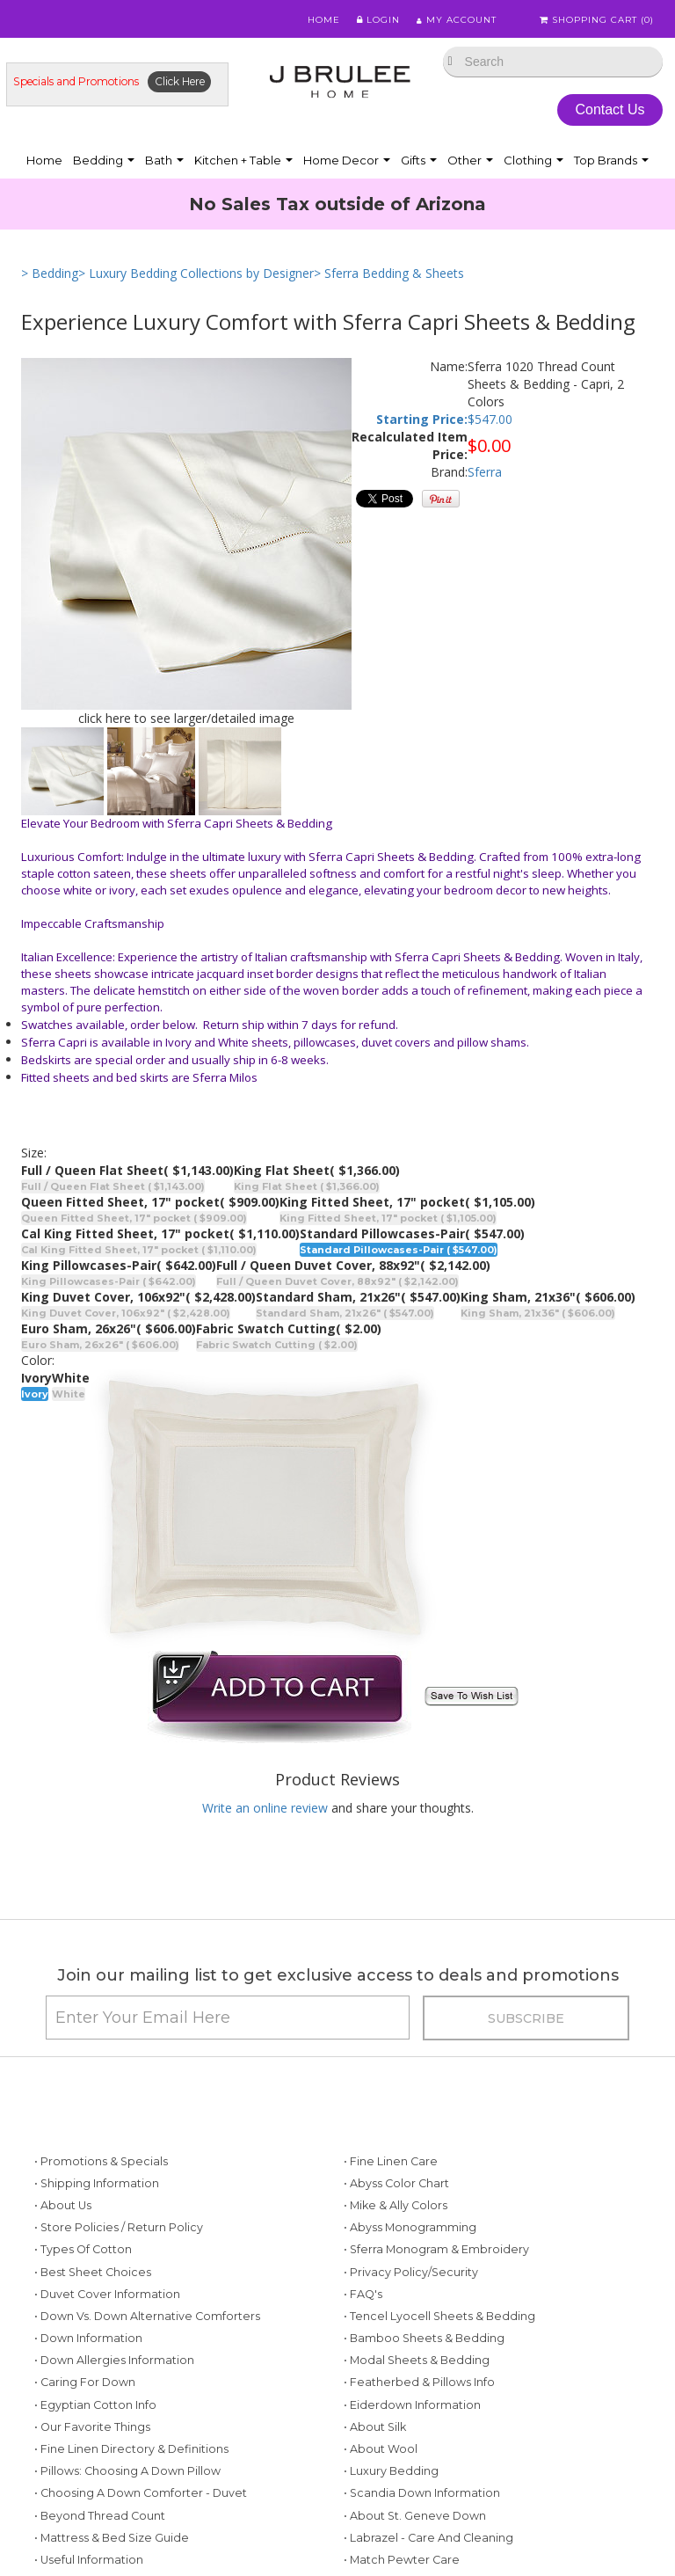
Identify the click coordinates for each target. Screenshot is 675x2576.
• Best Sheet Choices (92, 2272)
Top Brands (611, 160)
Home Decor (346, 160)
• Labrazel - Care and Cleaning (428, 2537)
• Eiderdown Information (412, 2405)
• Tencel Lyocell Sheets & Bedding (439, 2316)
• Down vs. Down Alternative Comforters (147, 2316)
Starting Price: (422, 419)
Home (322, 20)
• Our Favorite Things (92, 2427)
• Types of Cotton (83, 2249)
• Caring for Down (84, 2382)
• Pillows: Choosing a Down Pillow (127, 2470)
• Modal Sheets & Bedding (417, 2360)
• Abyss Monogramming (410, 2227)
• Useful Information (88, 2559)
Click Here (180, 81)
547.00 (493, 419)
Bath (164, 160)
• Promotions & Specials (101, 2161)
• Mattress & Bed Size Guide (111, 2537)
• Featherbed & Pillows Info (419, 2382)
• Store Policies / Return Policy (118, 2227)
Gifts (419, 160)
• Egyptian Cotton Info (95, 2405)
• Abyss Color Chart (396, 2183)
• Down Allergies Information (114, 2360)
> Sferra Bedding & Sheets (389, 273)
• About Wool (380, 2449)
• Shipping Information (96, 2183)
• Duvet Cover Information (107, 2294)
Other (470, 160)
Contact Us (609, 109)
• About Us (62, 2205)
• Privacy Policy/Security (411, 2272)
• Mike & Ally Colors (395, 2205)
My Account (456, 20)
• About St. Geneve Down (415, 2515)
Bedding (103, 160)
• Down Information (88, 2338)
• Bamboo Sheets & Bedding (424, 2338)
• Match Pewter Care (402, 2559)
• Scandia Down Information (422, 2492)
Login (376, 20)
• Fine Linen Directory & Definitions (131, 2449)
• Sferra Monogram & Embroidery (436, 2249)
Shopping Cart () (597, 20)
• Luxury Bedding (391, 2470)
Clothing (533, 160)
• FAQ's (363, 2294)
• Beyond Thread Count (99, 2515)
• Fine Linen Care (391, 2161)
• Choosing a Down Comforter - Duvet (140, 2492)
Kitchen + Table (243, 160)
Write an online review (265, 1807)
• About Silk (375, 2427)
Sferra (485, 471)
